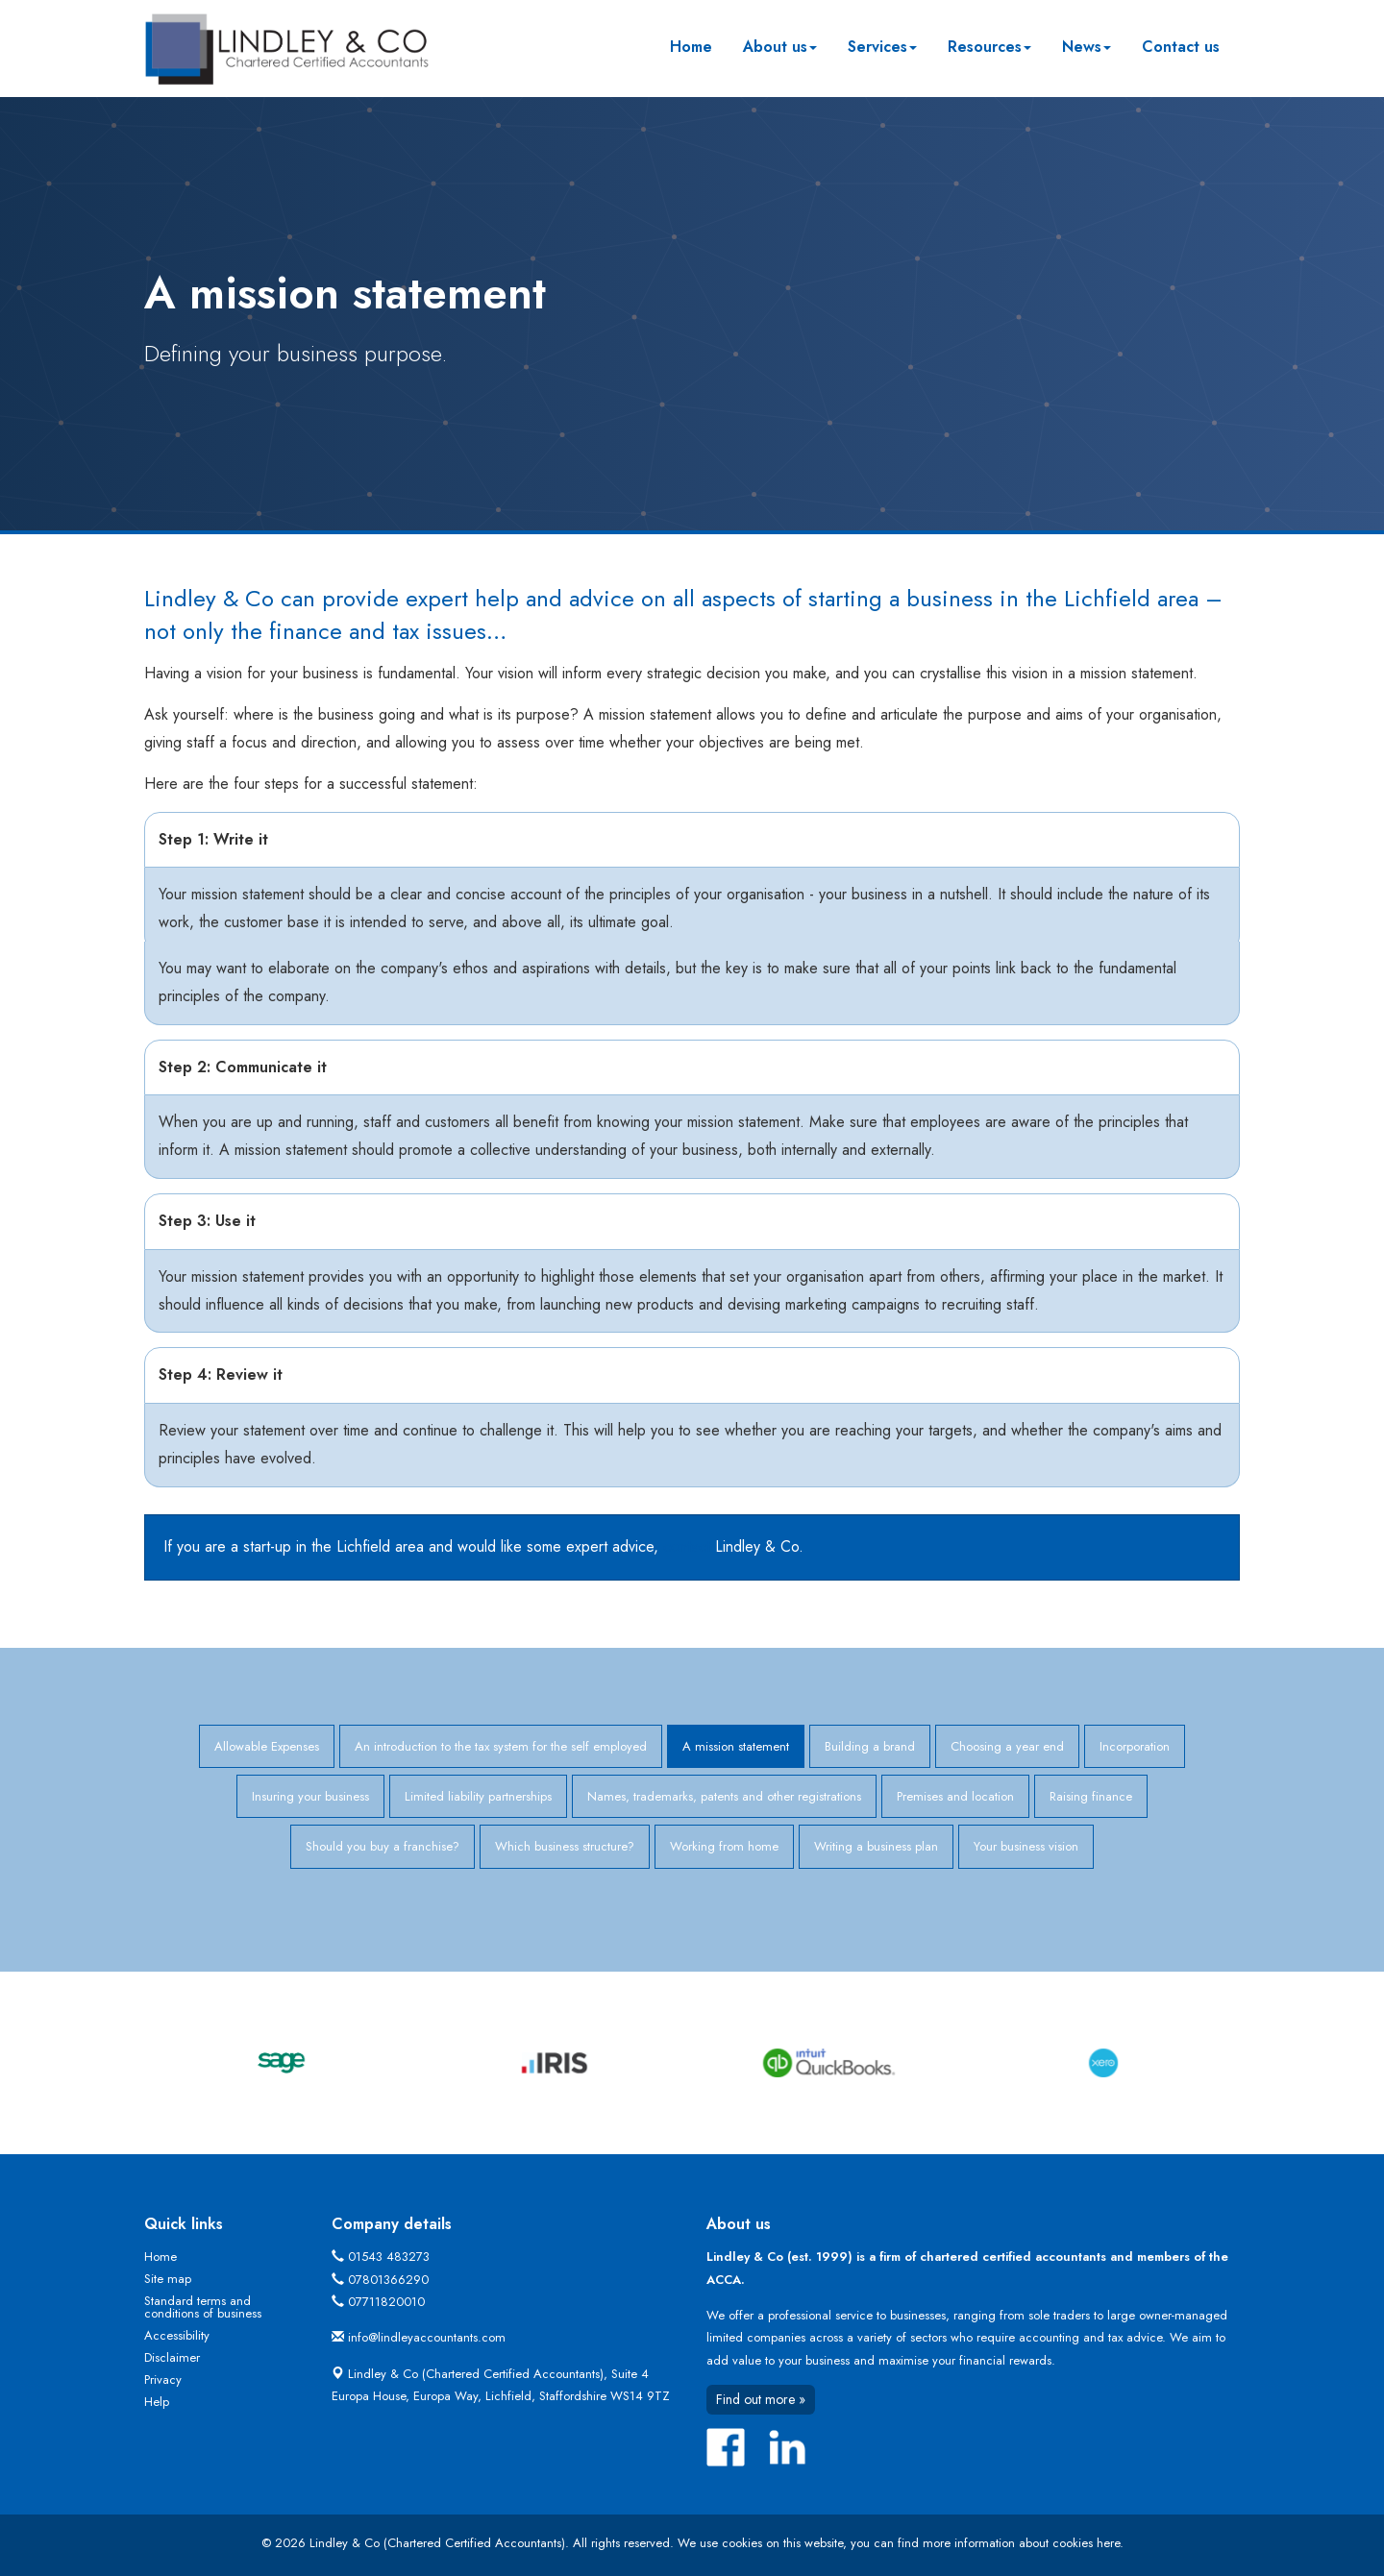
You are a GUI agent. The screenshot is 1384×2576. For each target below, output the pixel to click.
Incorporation (1135, 1746)
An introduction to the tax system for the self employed (501, 1746)
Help (156, 2401)
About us (780, 47)
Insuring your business (310, 1796)
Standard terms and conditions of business (202, 2307)
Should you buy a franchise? (382, 1846)
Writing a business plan (876, 1846)
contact (686, 1546)
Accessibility (177, 2335)
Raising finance (1091, 1796)
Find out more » (760, 2399)
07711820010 (386, 2302)
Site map (167, 2278)
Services (882, 47)
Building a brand (870, 1746)
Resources (989, 47)
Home (691, 47)
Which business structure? (564, 1846)
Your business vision (1026, 1846)
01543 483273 (389, 2256)
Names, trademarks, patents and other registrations (724, 1796)
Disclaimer (172, 2357)
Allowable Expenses (266, 1746)
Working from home (724, 1846)
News (1086, 47)
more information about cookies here (1021, 2543)
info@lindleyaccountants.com (427, 2337)
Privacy (163, 2379)
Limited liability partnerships (478, 1796)
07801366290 (388, 2279)
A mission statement (735, 1746)
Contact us (1181, 47)
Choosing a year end (1007, 1746)
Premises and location (955, 1796)
